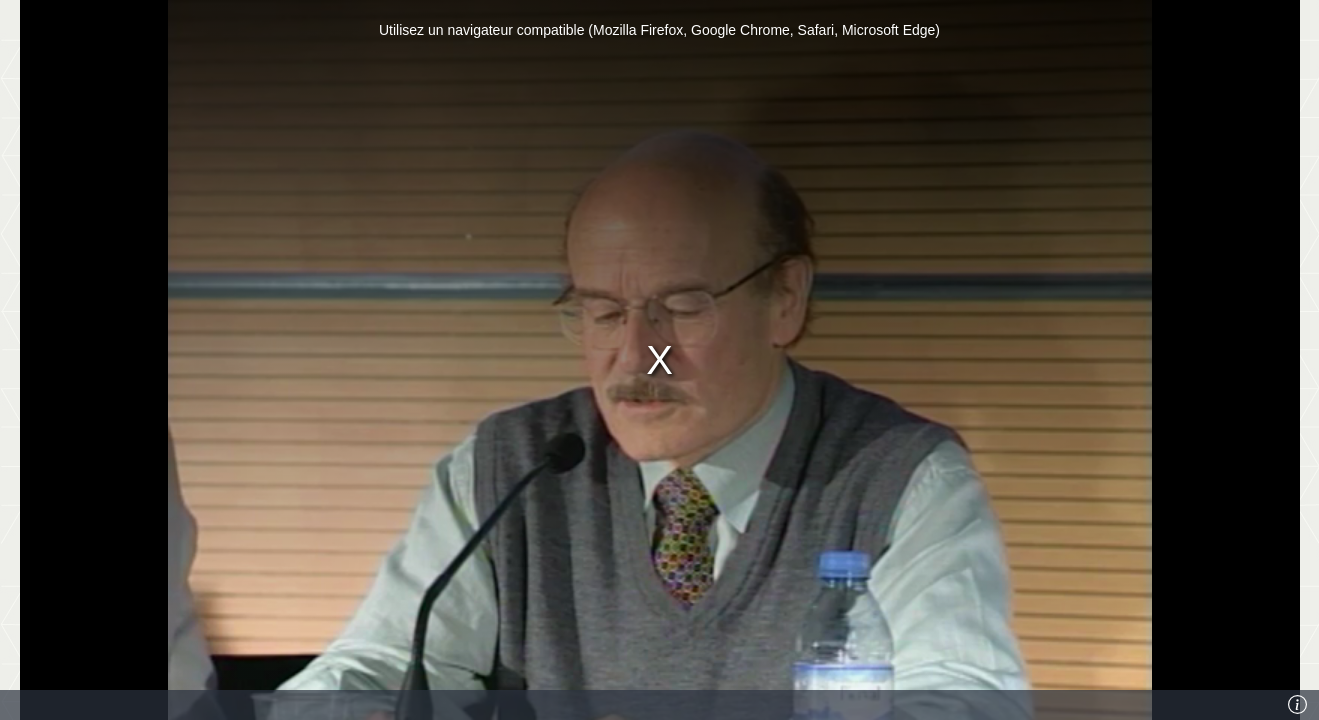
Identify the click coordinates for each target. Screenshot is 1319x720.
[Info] (1298, 705)
